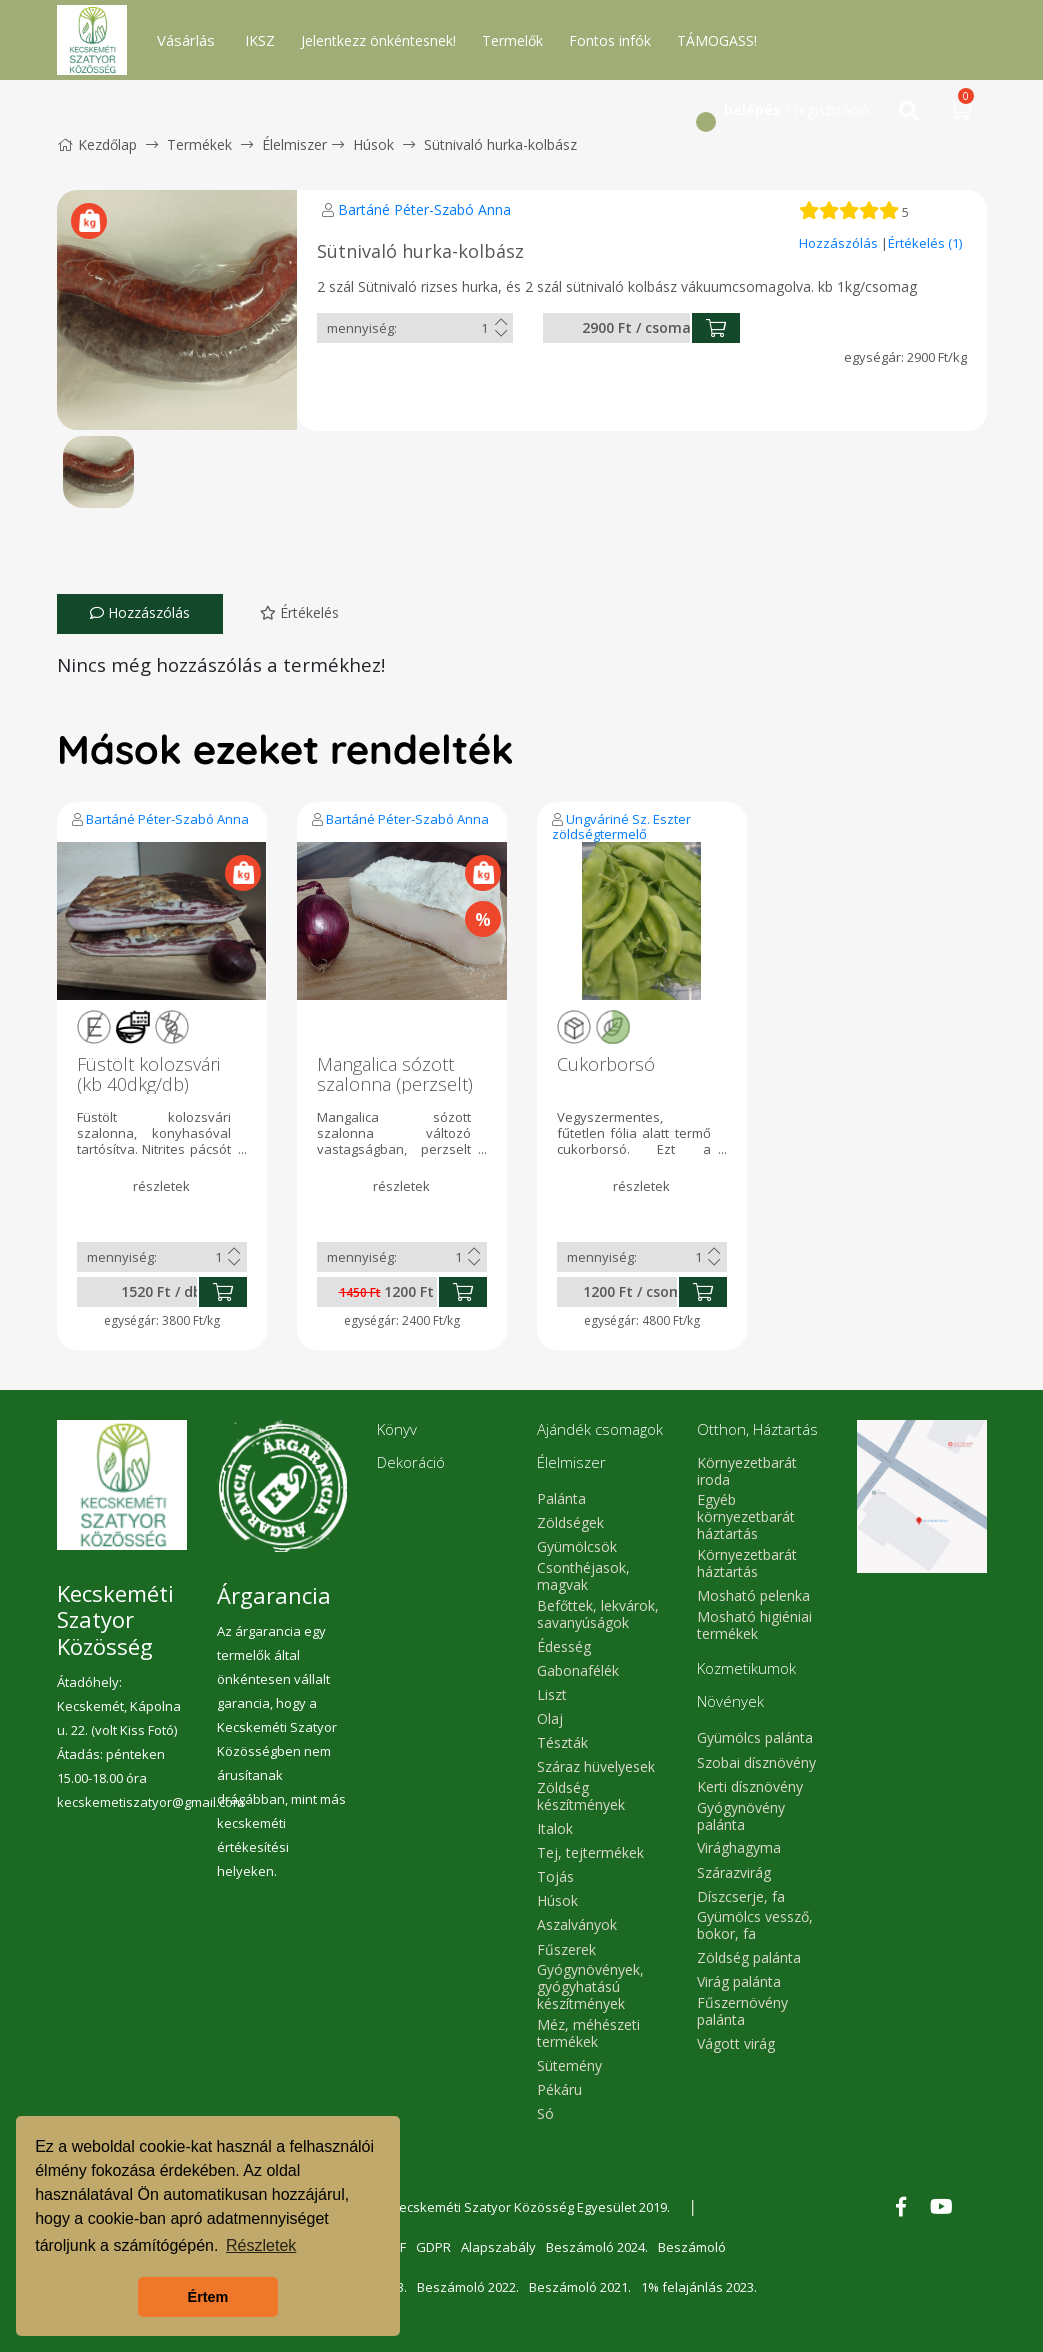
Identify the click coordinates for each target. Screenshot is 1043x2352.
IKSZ (260, 40)
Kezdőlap (97, 144)
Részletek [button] (261, 2245)
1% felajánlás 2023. (699, 2287)
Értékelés (299, 612)
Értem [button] (208, 2297)
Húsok (373, 144)
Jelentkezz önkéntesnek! (378, 40)
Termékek (199, 144)
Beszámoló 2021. (580, 2287)
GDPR (433, 2247)
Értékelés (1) (925, 243)
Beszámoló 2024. (597, 2247)
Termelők (512, 40)
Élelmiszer (294, 144)
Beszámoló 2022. (468, 2287)
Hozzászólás (840, 243)
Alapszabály (498, 2247)
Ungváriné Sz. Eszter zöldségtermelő (621, 826)
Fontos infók (610, 40)
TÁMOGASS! (717, 40)
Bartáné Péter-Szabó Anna (424, 209)
